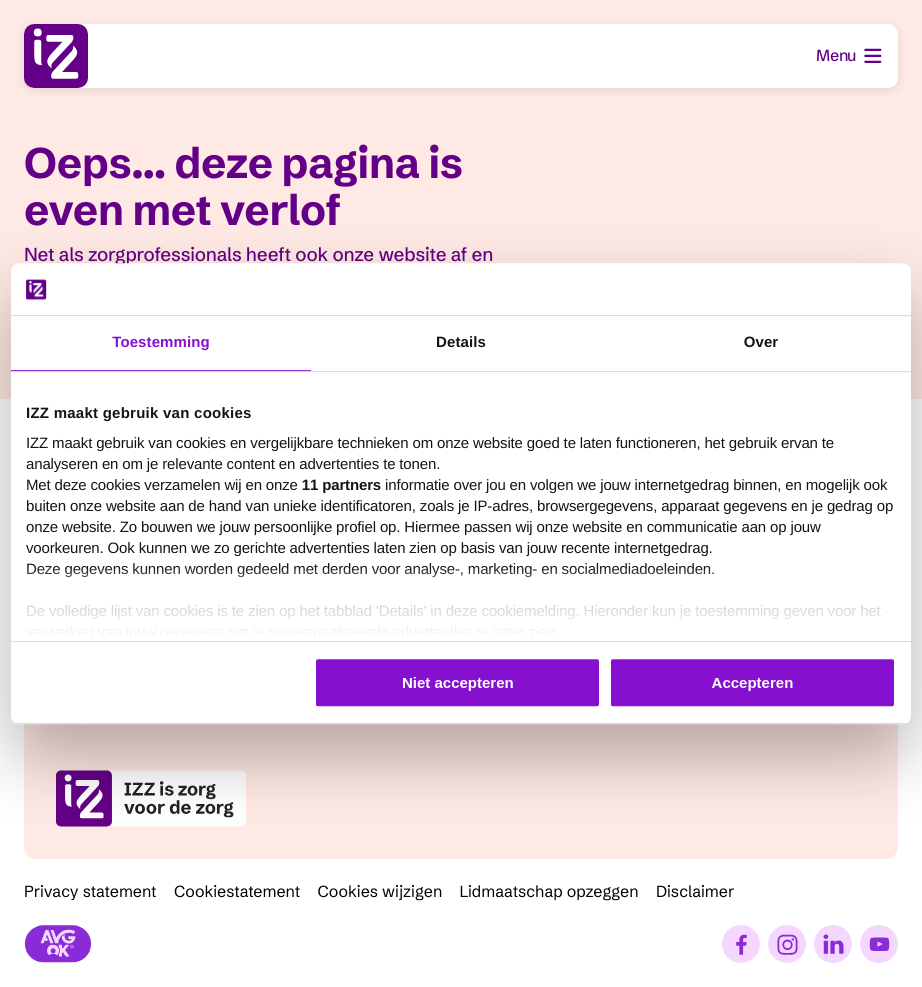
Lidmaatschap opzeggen (549, 892)
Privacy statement (90, 892)
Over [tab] (761, 342)
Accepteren (753, 682)
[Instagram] (787, 944)
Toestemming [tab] (161, 342)
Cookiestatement (237, 892)
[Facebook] (741, 944)
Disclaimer (695, 892)
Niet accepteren (458, 682)
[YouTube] (879, 944)
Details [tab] (461, 342)
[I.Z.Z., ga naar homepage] (56, 56)
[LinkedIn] (833, 944)
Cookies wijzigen (379, 892)
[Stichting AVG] (58, 944)
